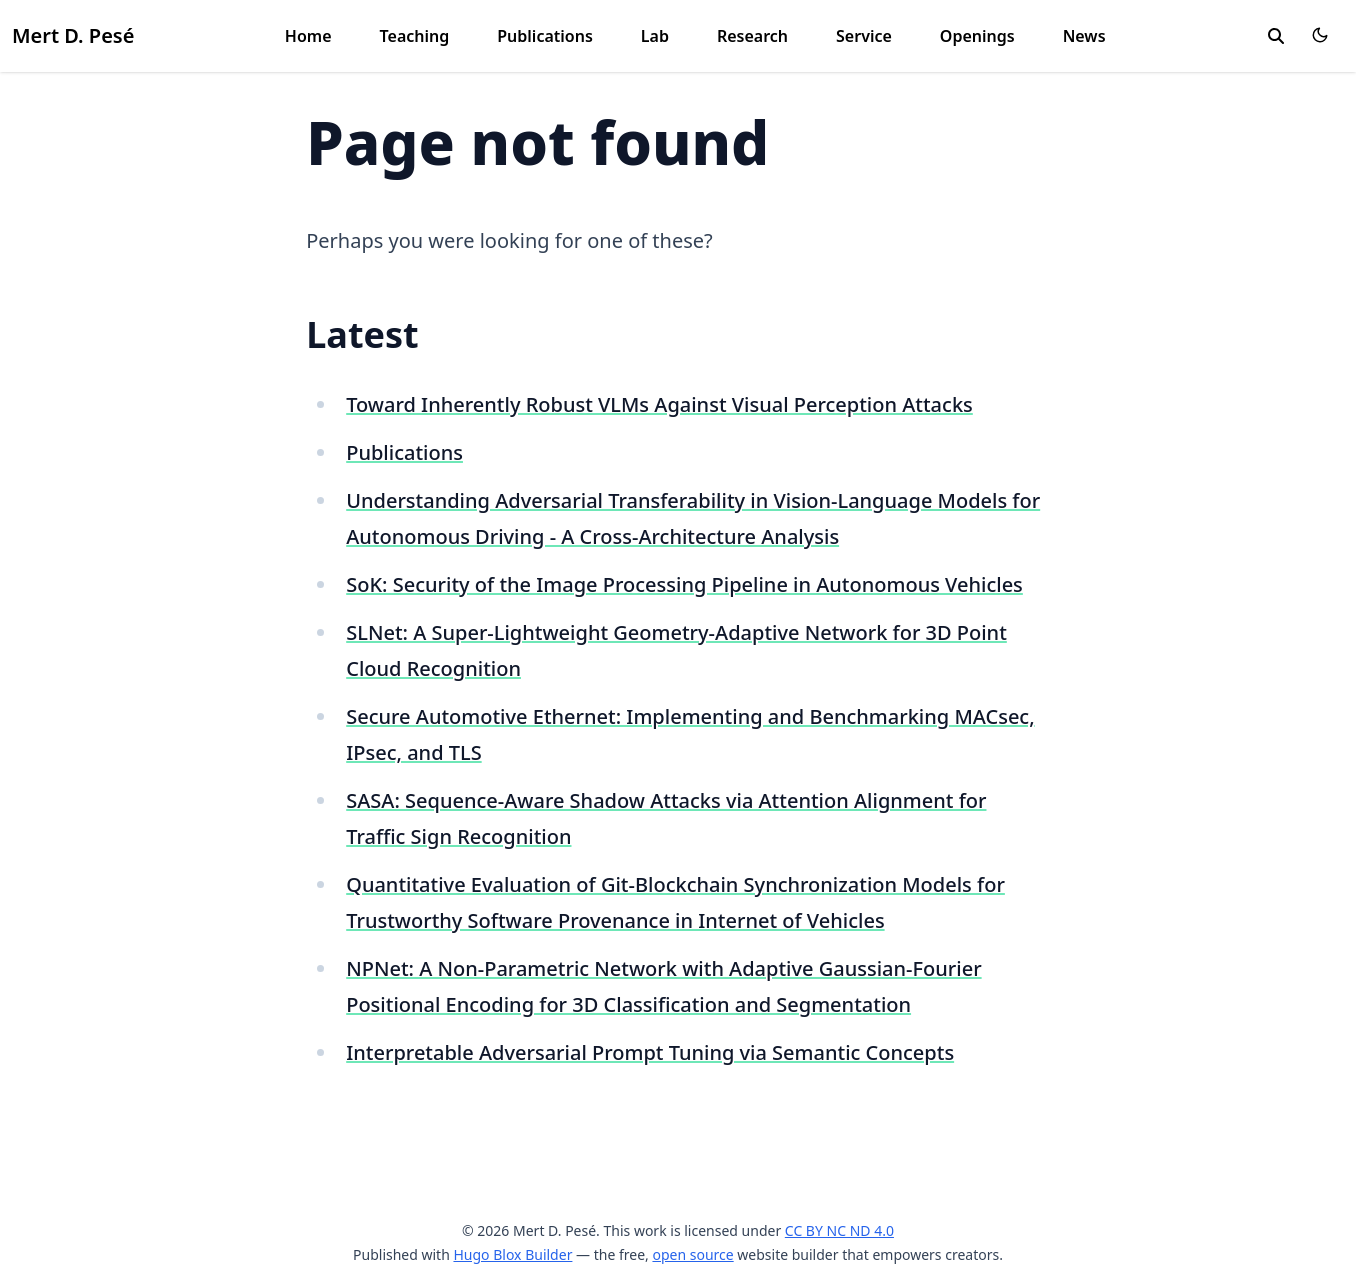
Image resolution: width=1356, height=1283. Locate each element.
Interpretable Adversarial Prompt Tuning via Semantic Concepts (650, 1052)
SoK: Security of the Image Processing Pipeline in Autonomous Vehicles (684, 584)
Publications (545, 36)
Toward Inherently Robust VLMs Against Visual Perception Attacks (659, 404)
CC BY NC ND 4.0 (839, 1230)
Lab (655, 36)
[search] (1276, 36)
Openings (977, 36)
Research (752, 36)
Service (864, 36)
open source (692, 1254)
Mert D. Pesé (73, 35)
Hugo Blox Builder (512, 1254)
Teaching (415, 36)
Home (308, 36)
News (1084, 36)
